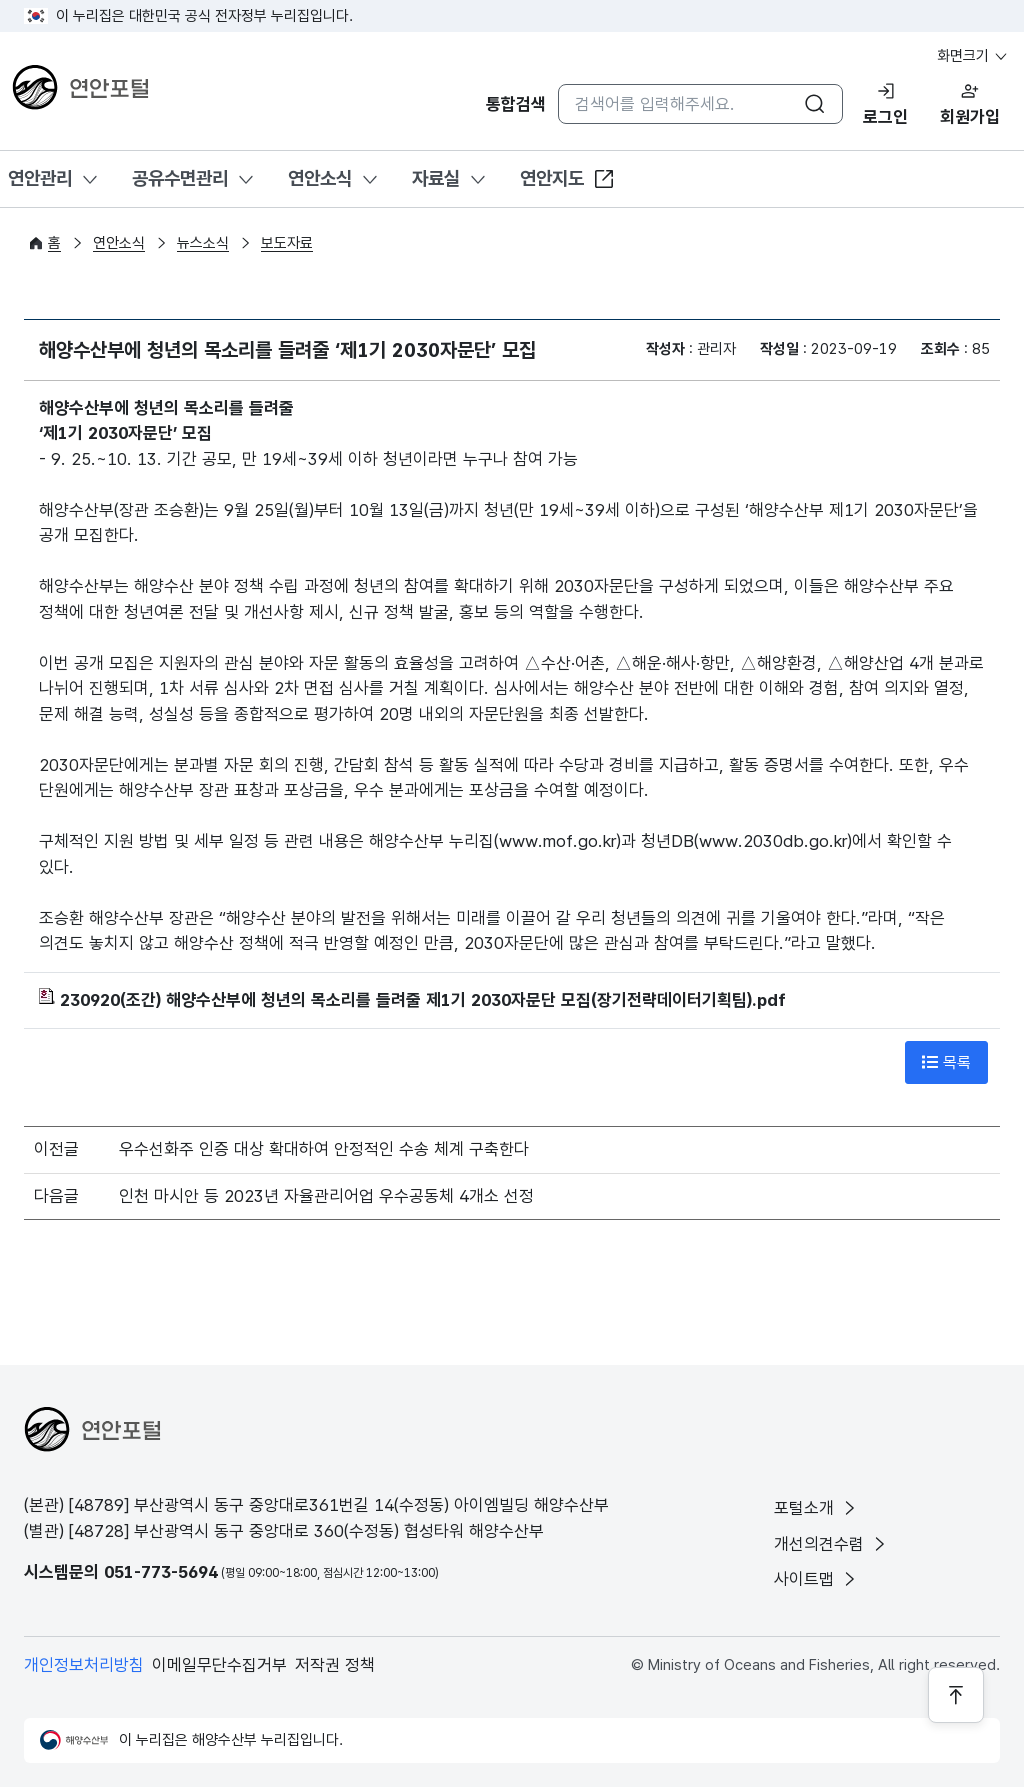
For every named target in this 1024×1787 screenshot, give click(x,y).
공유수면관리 (180, 178)
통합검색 (516, 104)
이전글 (56, 1149)
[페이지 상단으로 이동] (956, 1695)
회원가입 (970, 117)
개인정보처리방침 (84, 1665)
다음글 (56, 1196)
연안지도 (568, 179)
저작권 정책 (335, 1665)
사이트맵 (816, 1579)
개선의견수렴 (831, 1544)
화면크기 (973, 56)
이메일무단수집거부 (219, 1665)
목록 (946, 1062)
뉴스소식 (203, 243)
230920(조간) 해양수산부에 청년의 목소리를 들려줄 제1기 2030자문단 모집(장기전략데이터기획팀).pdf (412, 1000)
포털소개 (816, 1508)
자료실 (436, 178)
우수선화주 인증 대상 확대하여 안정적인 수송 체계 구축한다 (324, 1149)
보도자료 (287, 243)
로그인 (885, 117)
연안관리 (40, 178)
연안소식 (320, 178)
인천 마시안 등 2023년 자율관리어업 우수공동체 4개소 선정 (326, 1196)
